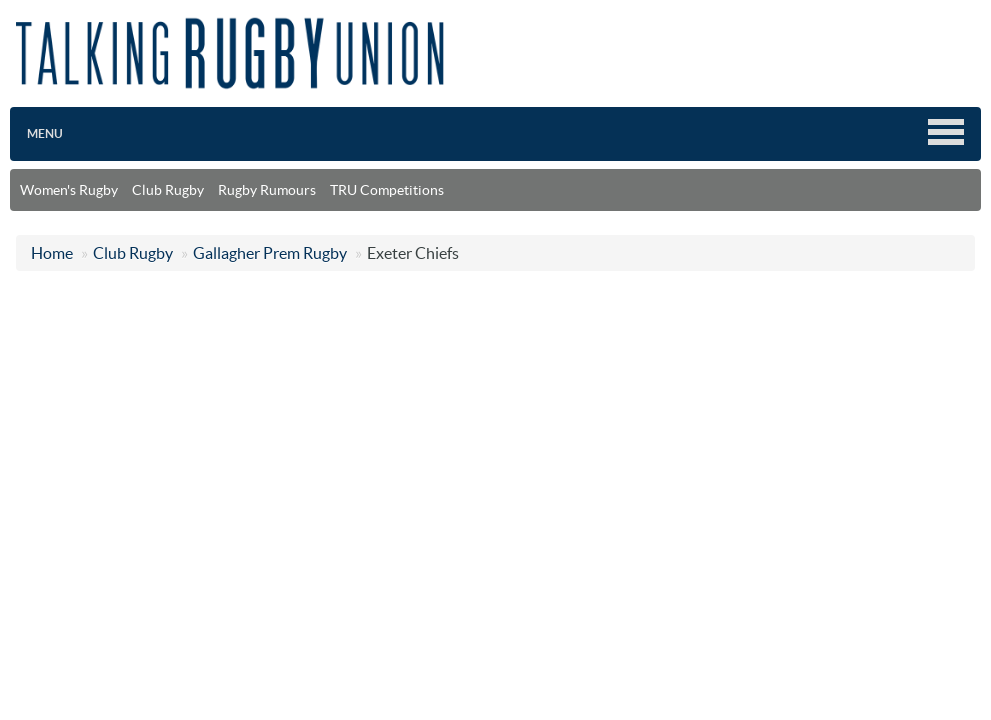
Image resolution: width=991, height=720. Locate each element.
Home (52, 253)
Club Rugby (168, 190)
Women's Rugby (69, 190)
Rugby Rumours (267, 190)
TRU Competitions (387, 190)
